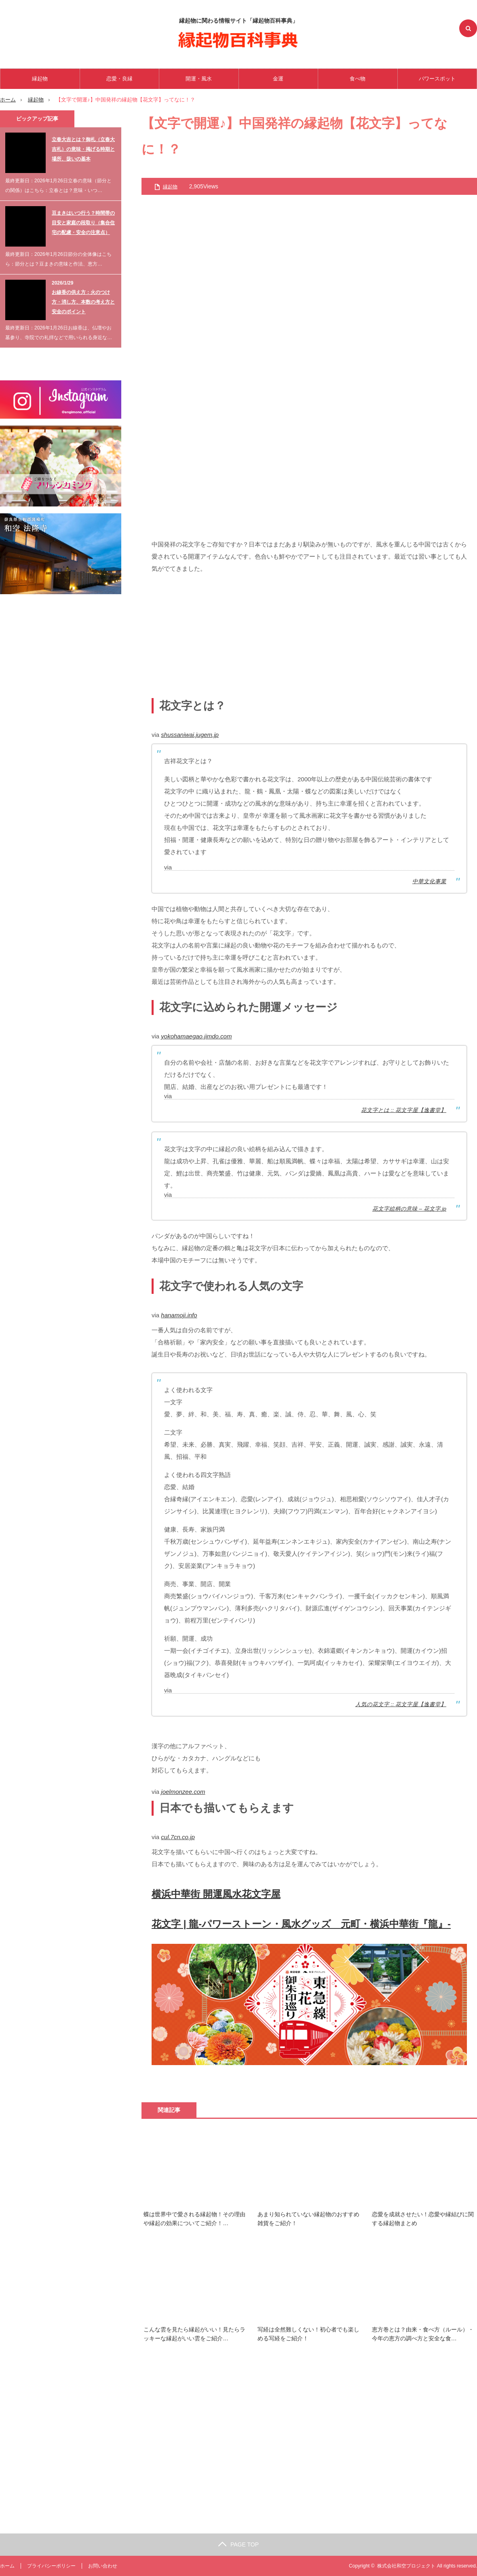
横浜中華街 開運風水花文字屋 (216, 1893)
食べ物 (357, 79)
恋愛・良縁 (119, 79)
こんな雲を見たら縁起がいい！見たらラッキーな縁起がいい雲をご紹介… (194, 2334)
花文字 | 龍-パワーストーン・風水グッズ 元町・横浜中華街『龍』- (301, 1923)
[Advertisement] (309, 637)
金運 (278, 79)
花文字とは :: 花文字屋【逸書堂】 (403, 1110)
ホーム (7, 2566)
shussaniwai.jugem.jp (190, 734)
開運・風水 (199, 79)
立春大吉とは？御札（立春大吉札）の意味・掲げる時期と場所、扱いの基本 (83, 149)
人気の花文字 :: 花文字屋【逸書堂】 (400, 1704)
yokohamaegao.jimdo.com (196, 1036)
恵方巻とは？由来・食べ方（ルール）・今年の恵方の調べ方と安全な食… (423, 2334)
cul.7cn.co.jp (177, 1836)
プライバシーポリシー (51, 2566)
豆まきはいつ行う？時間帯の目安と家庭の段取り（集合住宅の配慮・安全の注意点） (83, 222)
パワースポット (437, 79)
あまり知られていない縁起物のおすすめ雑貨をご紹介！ (308, 2218)
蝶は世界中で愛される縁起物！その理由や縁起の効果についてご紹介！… (194, 2218)
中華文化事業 (429, 881)
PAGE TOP (238, 2544)
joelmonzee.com (183, 1791)
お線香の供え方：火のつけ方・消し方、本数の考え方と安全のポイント (83, 301)
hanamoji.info (179, 1315)
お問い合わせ (102, 2566)
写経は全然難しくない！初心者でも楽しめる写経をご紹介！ (308, 2334)
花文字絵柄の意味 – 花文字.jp (409, 1209)
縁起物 (40, 79)
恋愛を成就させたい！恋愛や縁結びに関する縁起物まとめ (423, 2218)
